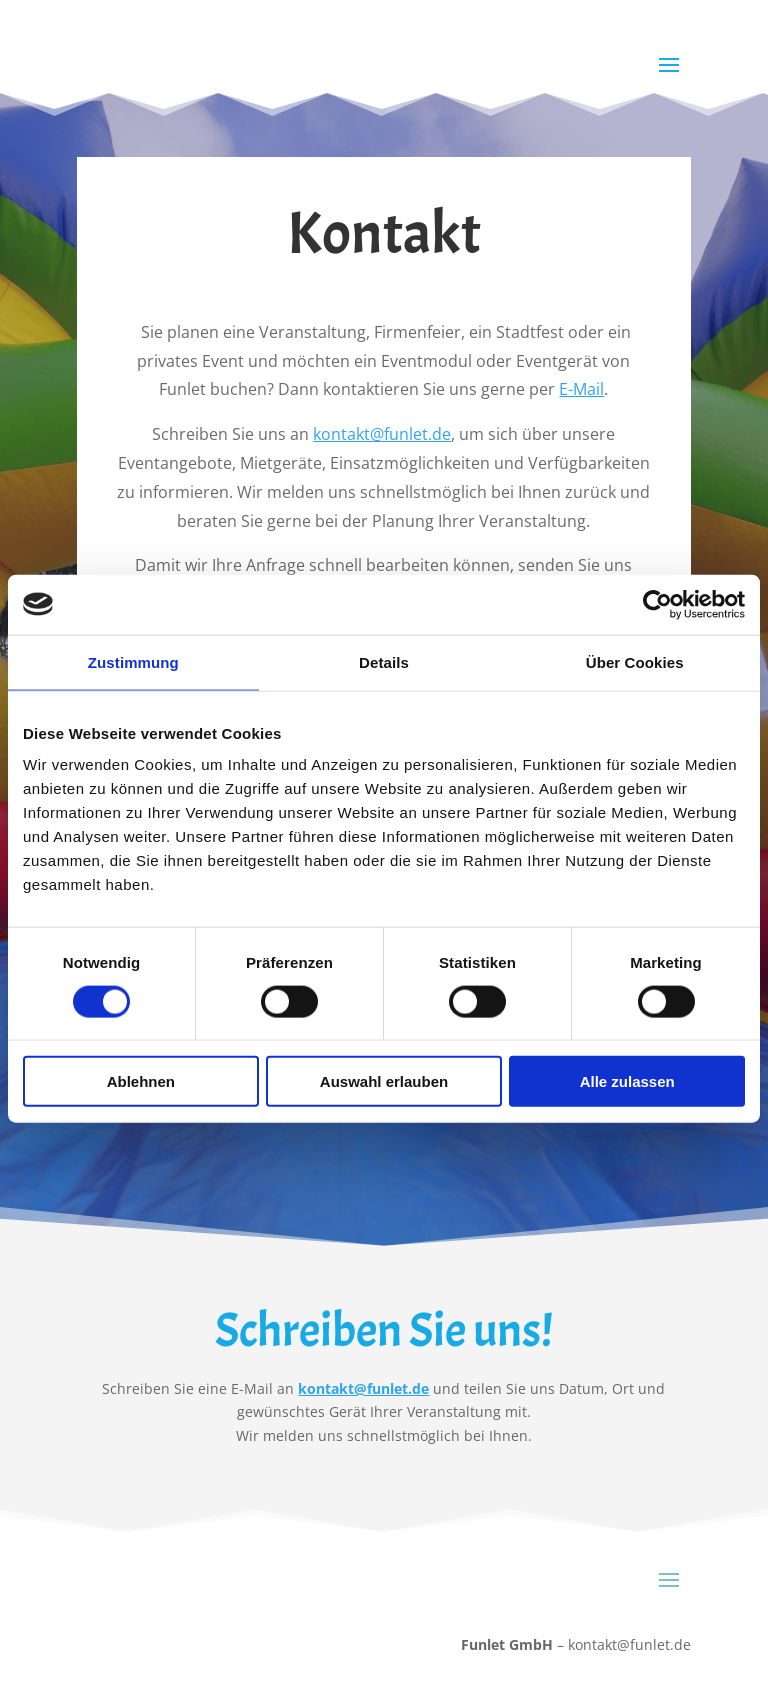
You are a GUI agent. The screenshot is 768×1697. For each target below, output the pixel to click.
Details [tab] (384, 661)
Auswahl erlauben (384, 1081)
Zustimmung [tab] (133, 661)
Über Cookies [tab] (635, 661)
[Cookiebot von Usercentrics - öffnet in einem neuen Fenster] (657, 604)
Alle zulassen (627, 1081)
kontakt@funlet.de (382, 434)
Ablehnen (141, 1081)
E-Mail (581, 389)
